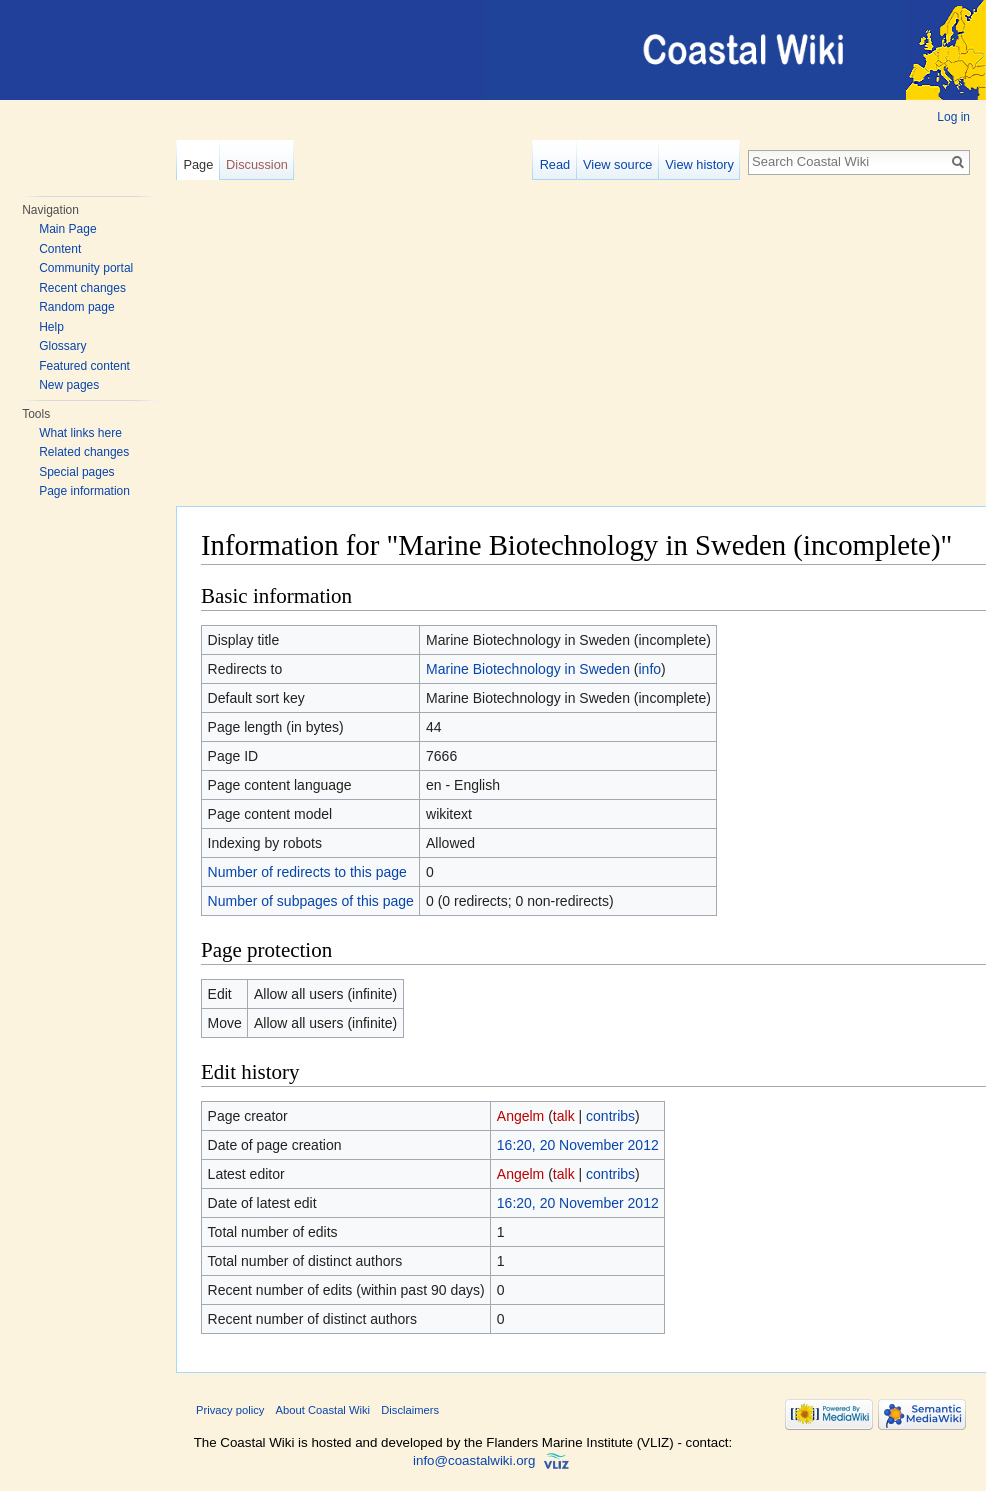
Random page (76, 307)
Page (198, 164)
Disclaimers (410, 1410)
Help (51, 327)
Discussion (257, 164)
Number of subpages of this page (311, 901)
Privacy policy (230, 1410)
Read (555, 164)
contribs (610, 1116)
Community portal (86, 268)
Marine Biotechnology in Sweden (528, 669)
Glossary (62, 346)
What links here (80, 433)
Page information (84, 491)
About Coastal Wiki (323, 1410)
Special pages (76, 472)
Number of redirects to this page (307, 872)
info (650, 669)
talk (564, 1116)
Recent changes (82, 288)
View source (617, 164)
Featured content (84, 366)
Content (60, 249)
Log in (953, 117)
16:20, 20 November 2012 (578, 1145)
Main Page (67, 229)
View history (699, 164)
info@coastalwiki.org (474, 1461)
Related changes (84, 452)
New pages (69, 385)
